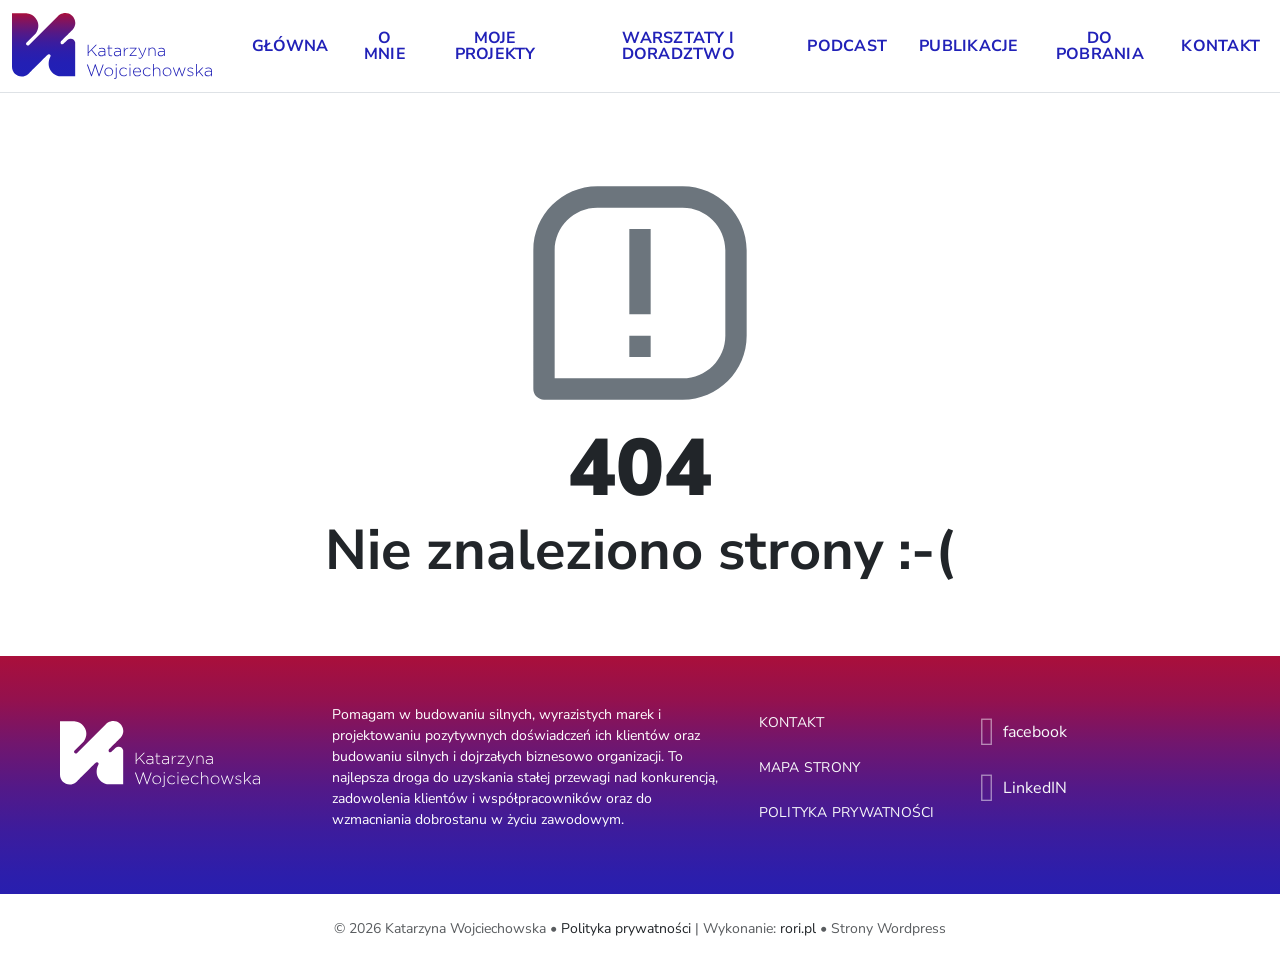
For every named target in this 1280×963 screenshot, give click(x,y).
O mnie (385, 46)
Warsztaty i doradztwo (678, 46)
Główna (290, 46)
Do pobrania (1100, 46)
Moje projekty (495, 46)
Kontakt (1220, 46)
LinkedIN (1035, 788)
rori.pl (798, 928)
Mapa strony (810, 767)
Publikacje (969, 46)
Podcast (847, 46)
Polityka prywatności (847, 812)
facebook (1035, 732)
